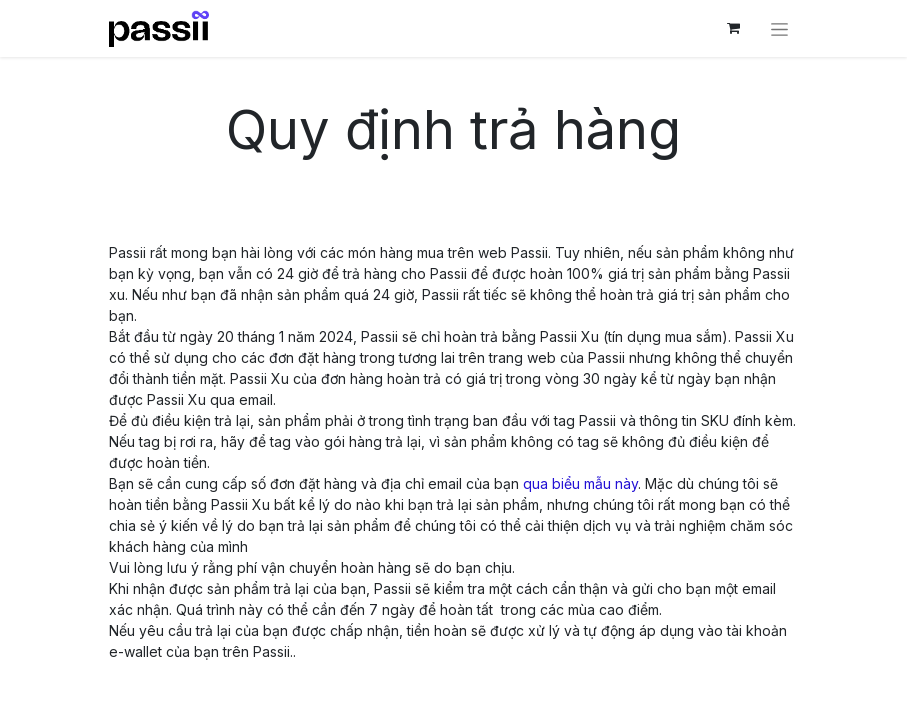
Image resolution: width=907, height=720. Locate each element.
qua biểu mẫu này (580, 483)
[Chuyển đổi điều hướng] (779, 28)
